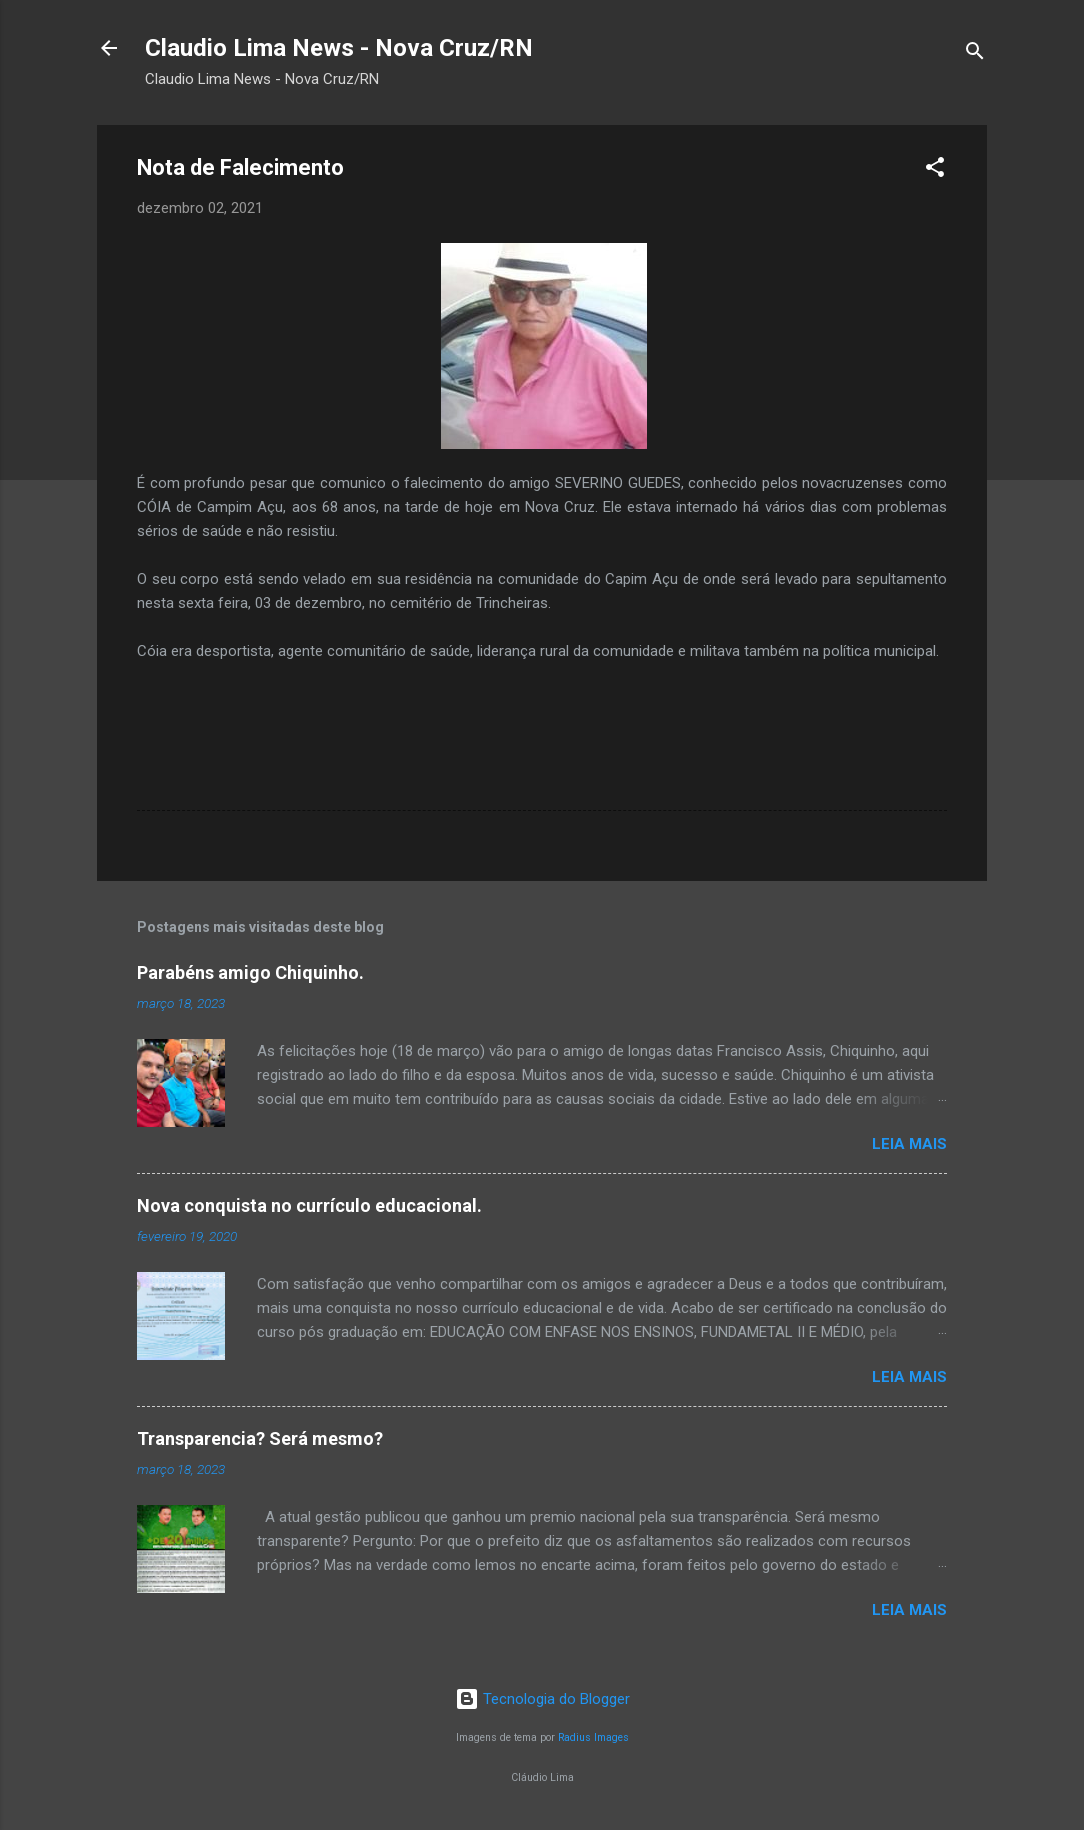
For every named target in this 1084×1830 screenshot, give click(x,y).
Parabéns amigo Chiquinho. (250, 972)
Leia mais (909, 1144)
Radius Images (593, 1737)
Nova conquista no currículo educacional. (309, 1205)
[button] (935, 170)
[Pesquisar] (975, 54)
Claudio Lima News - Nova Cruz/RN (339, 48)
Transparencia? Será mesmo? (260, 1438)
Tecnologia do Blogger (542, 1699)
